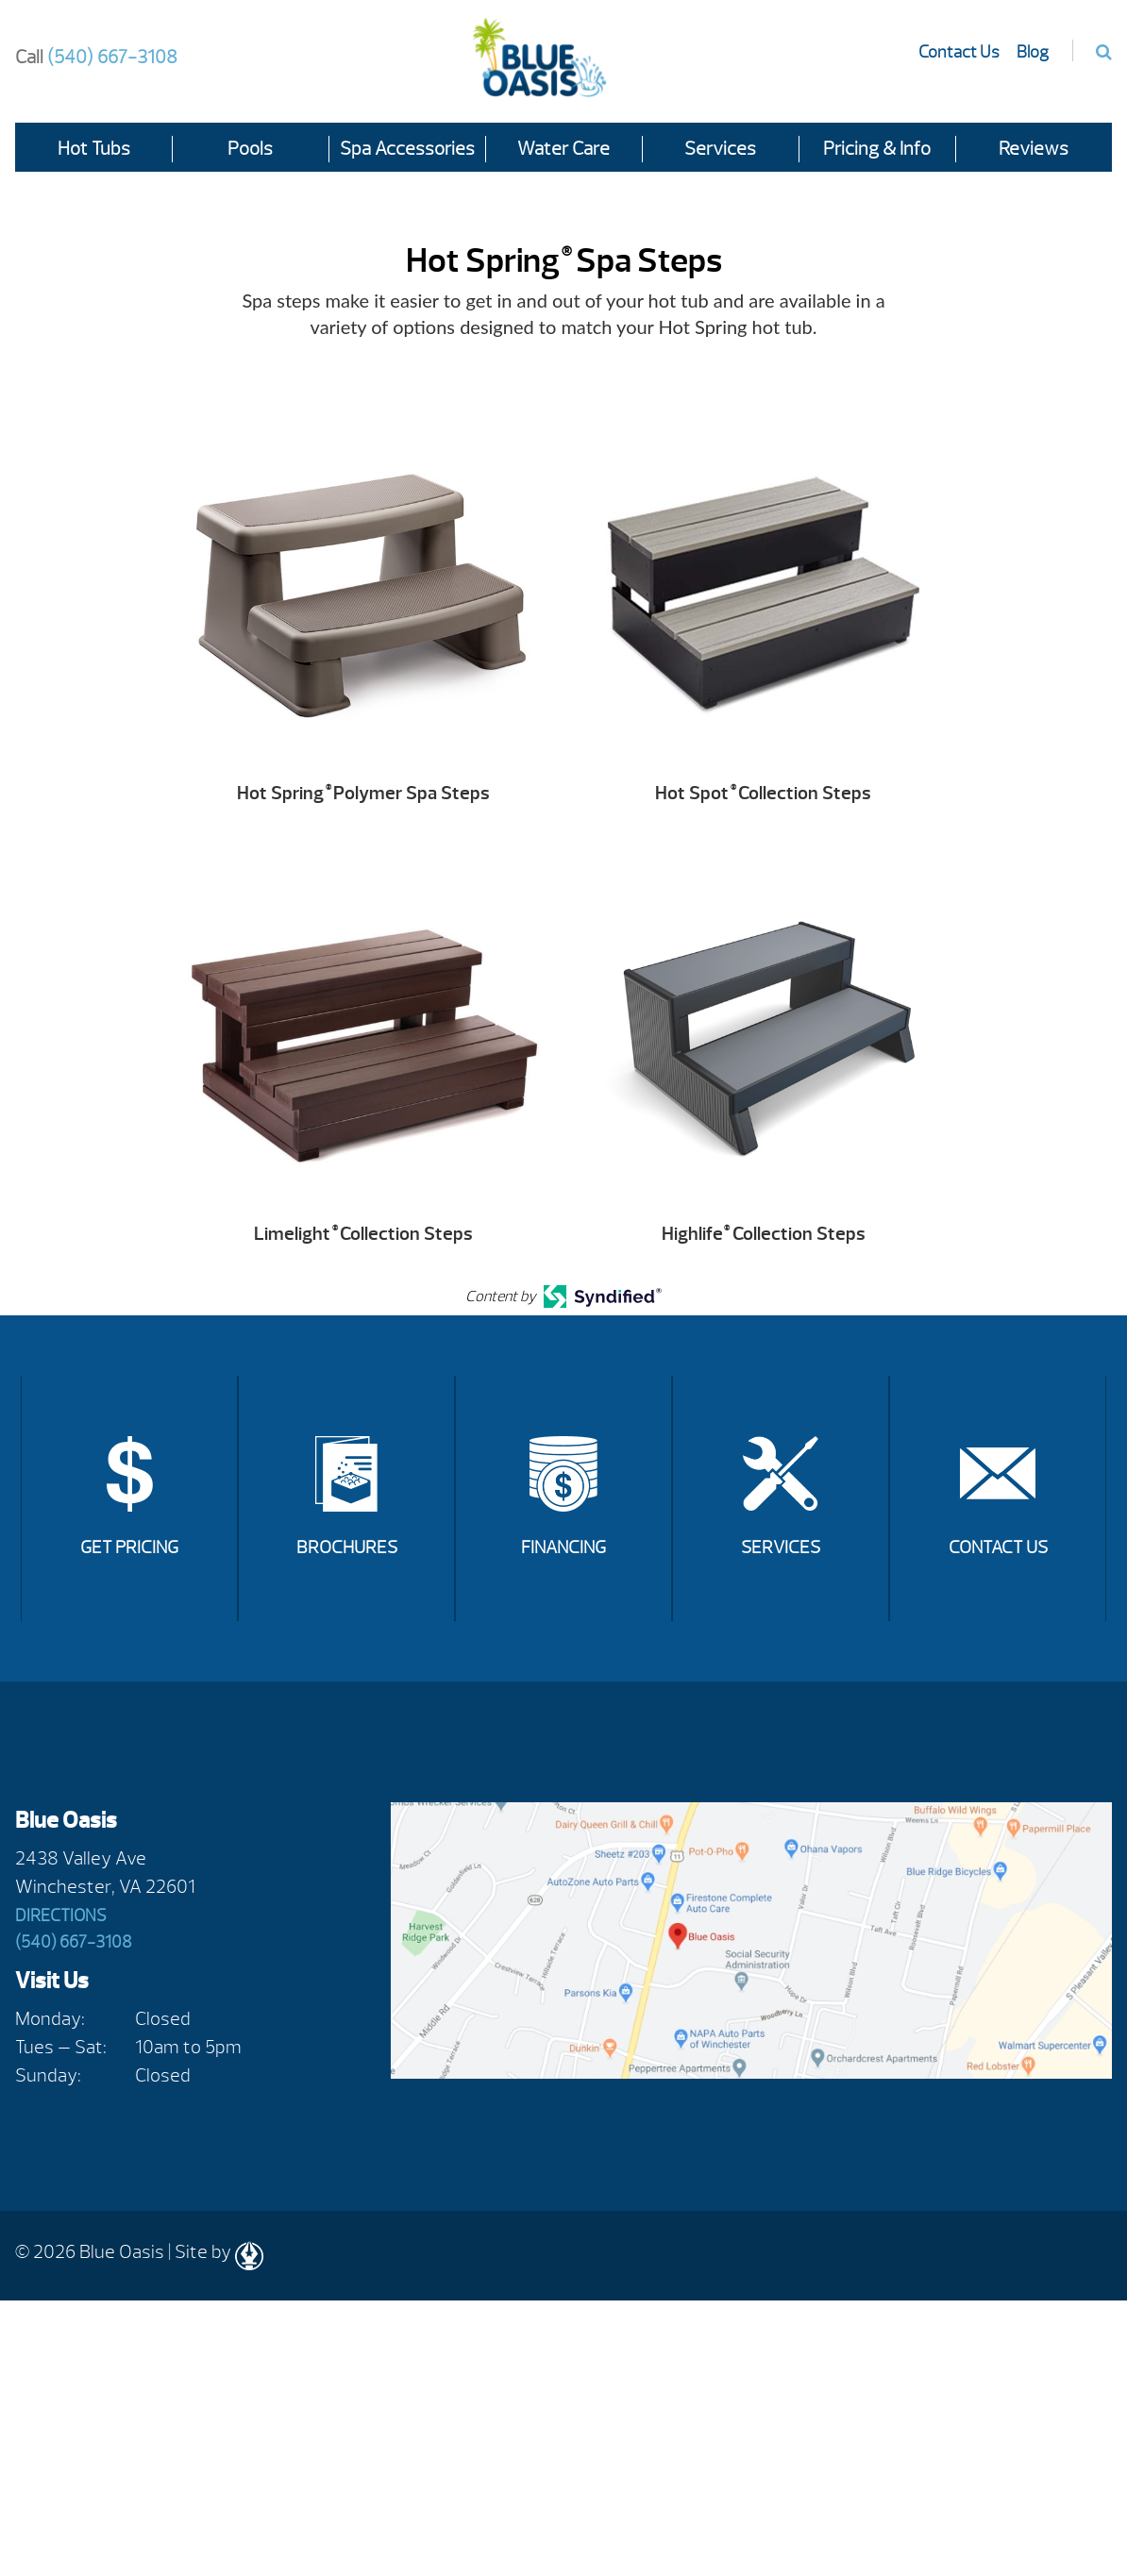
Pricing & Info (877, 148)
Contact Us (959, 52)
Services (720, 148)
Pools (250, 148)
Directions (61, 1916)
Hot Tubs (94, 148)
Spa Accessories (407, 148)
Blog (1033, 52)
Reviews (1033, 148)
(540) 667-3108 (96, 57)
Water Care (563, 148)
